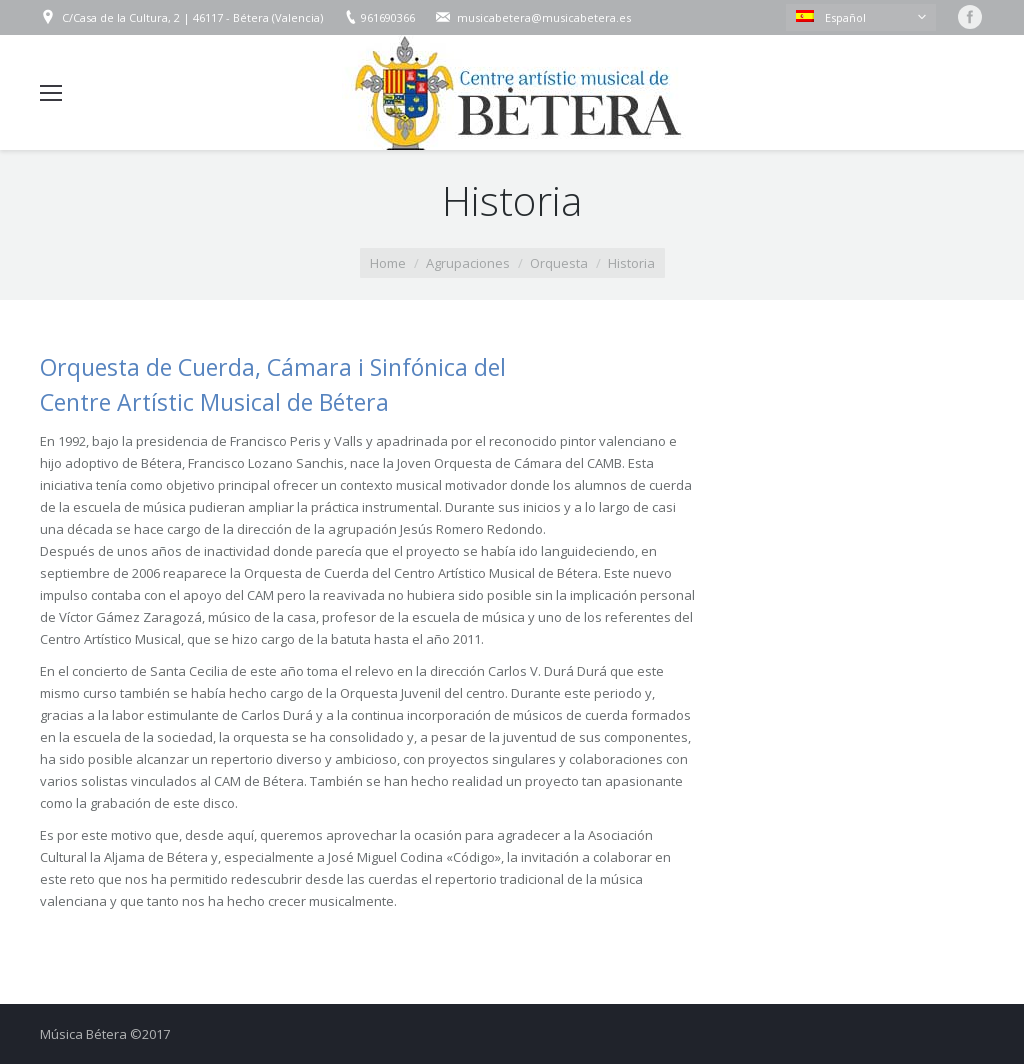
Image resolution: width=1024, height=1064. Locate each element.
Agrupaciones (468, 263)
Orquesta (559, 263)
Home (388, 263)
